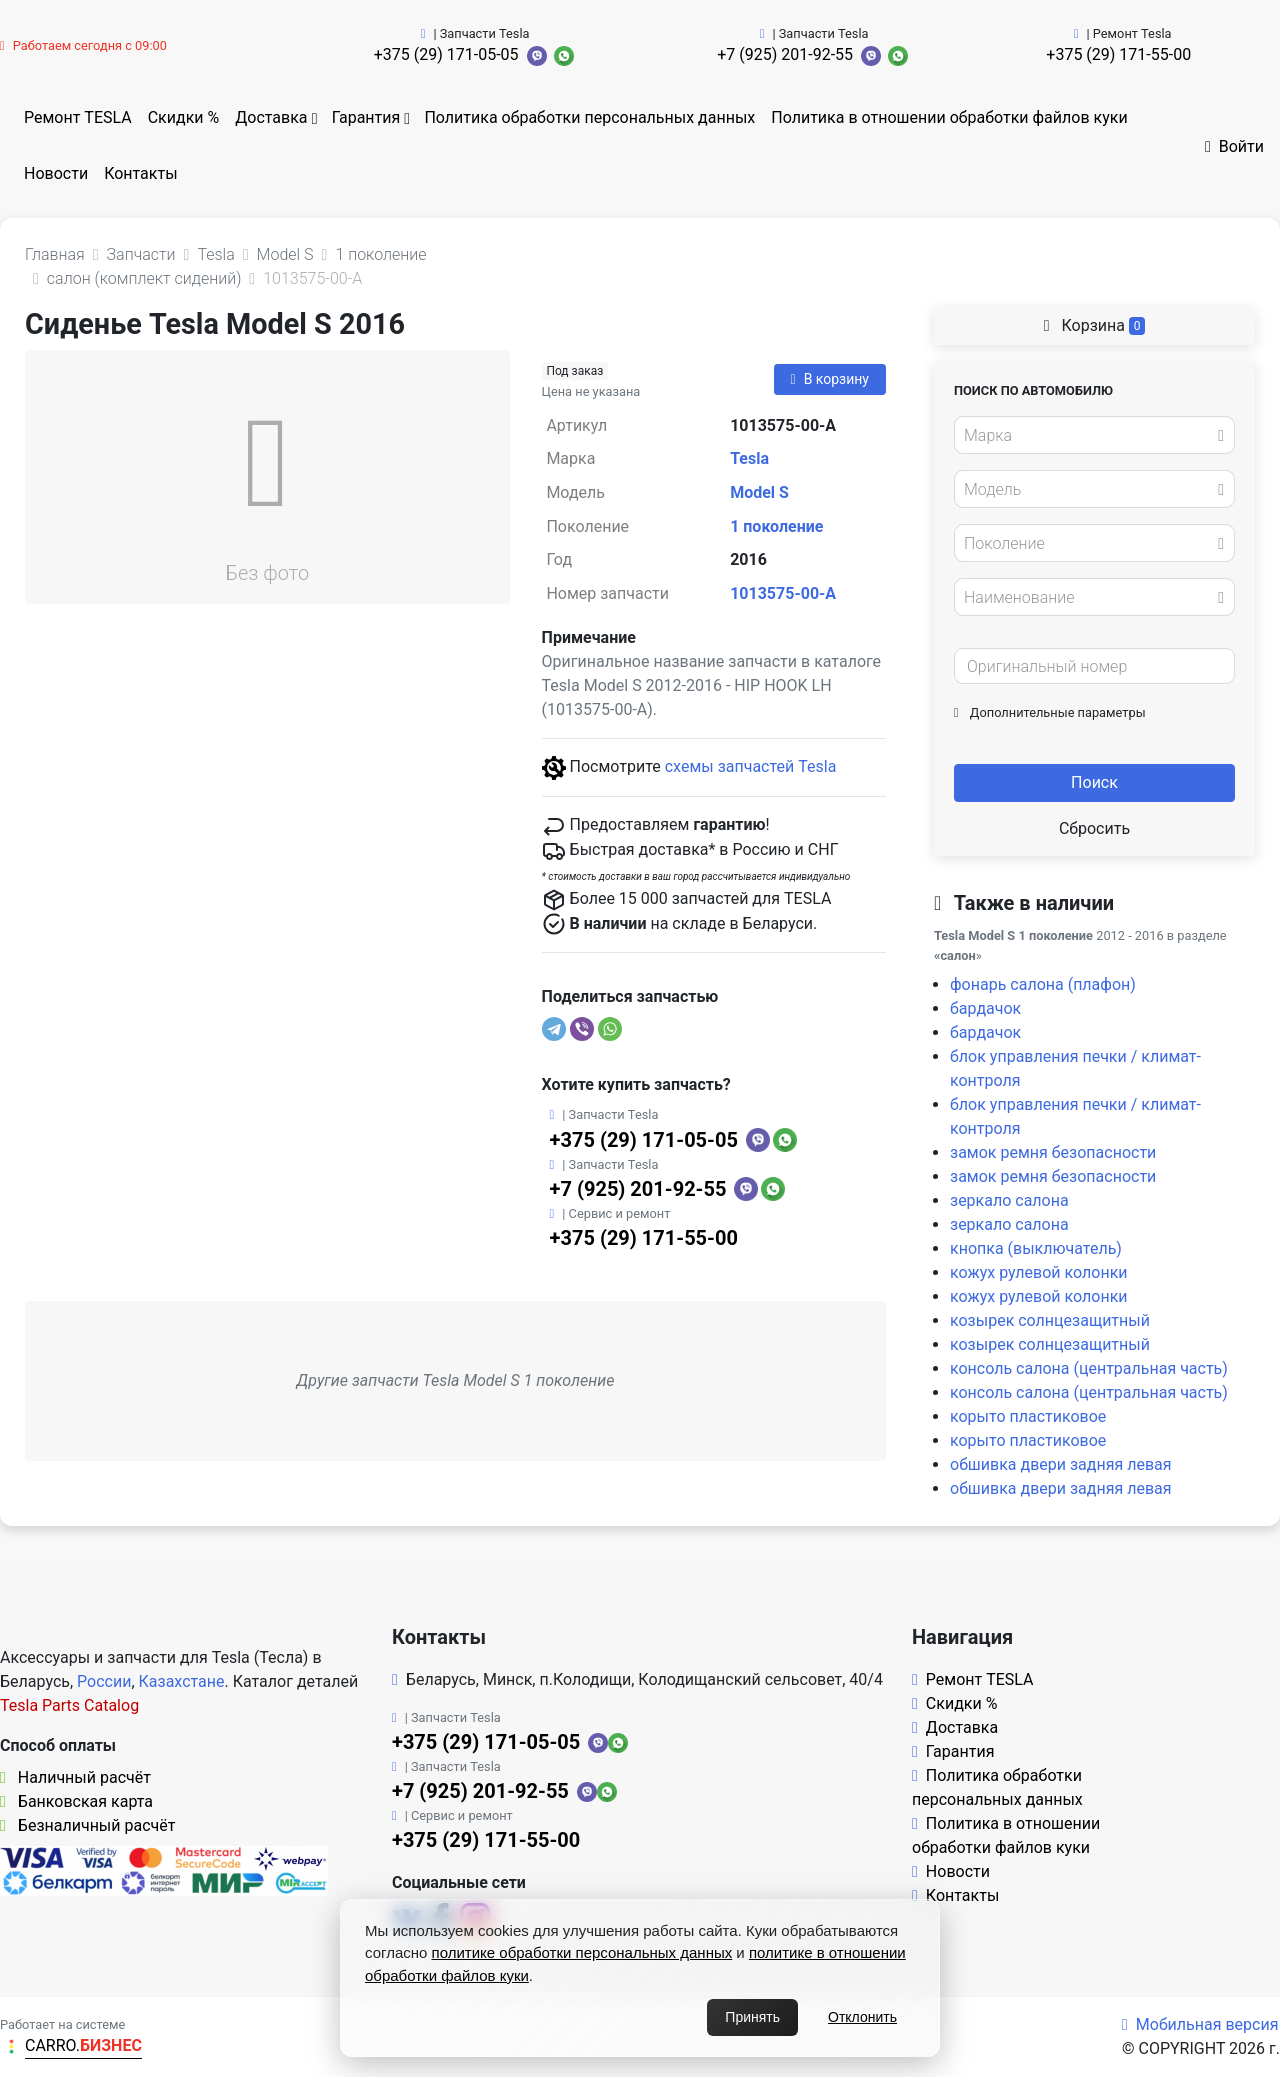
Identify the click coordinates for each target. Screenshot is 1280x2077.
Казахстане (182, 1681)
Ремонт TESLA (78, 117)
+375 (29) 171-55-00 (1118, 54)
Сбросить (1094, 828)
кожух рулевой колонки (1039, 1272)
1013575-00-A (783, 593)
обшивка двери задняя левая (1061, 1464)
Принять (752, 2017)
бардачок (985, 1008)
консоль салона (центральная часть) (1089, 1368)
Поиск (1094, 782)
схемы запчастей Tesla (751, 766)
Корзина (1095, 325)
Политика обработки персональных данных (589, 117)
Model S (759, 492)
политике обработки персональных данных (582, 1952)
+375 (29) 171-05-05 (446, 54)
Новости (56, 173)
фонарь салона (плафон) (1043, 984)
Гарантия (366, 117)
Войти (1234, 146)
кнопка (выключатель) (1036, 1248)
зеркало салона (1009, 1200)
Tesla (749, 458)
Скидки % (184, 117)
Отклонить (862, 2017)
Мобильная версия (1200, 2024)
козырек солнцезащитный (1050, 1320)
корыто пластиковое (1028, 1416)
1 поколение (776, 526)
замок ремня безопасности (1053, 1152)
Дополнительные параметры (1050, 712)
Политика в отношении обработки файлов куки (949, 117)
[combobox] (1094, 435)
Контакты (140, 173)
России (104, 1681)
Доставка (271, 117)
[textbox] (1089, 436)
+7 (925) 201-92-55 (785, 54)
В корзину (830, 379)
